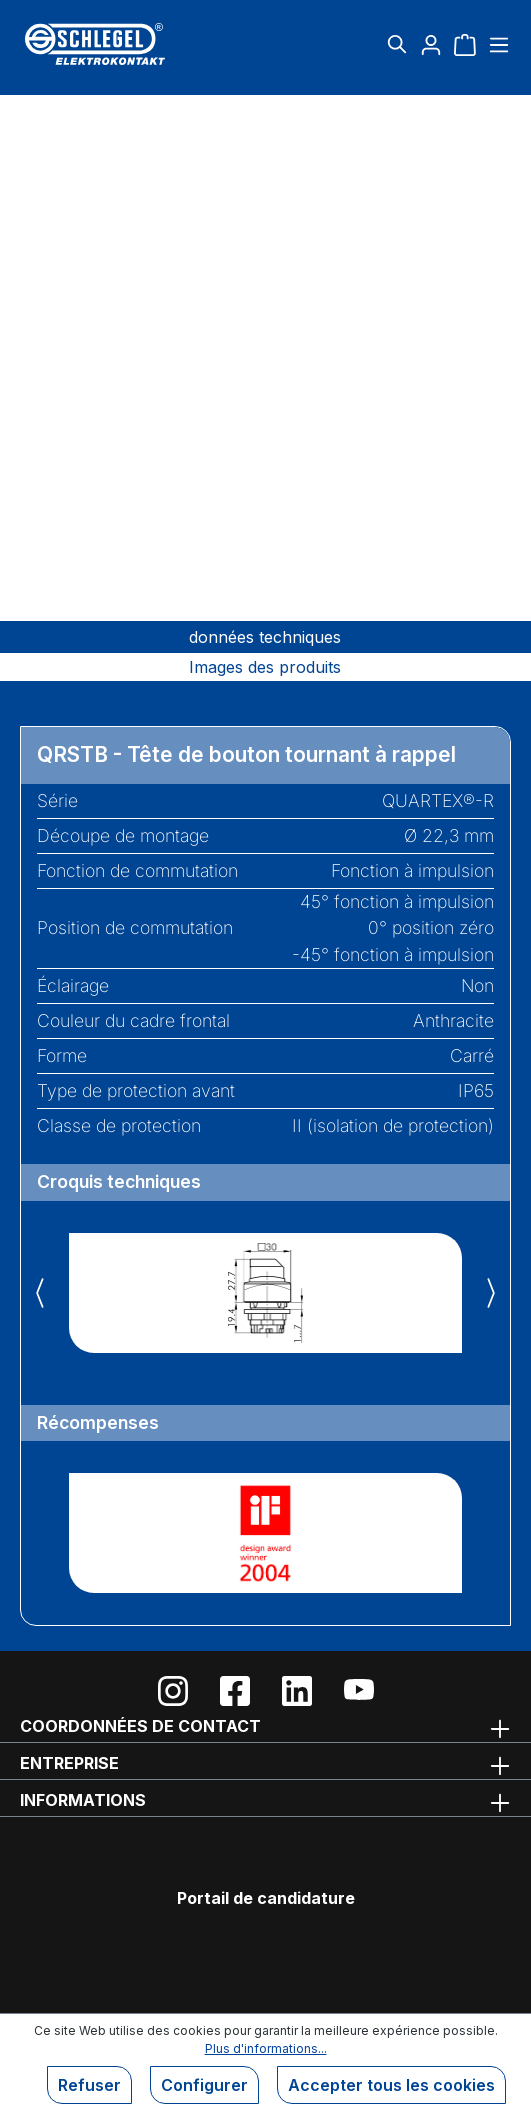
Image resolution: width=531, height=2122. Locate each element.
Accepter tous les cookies (391, 2085)
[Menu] (496, 44)
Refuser (89, 2085)
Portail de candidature (266, 1898)
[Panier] (465, 44)
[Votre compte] (431, 44)
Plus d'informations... (266, 2048)
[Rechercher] (397, 44)
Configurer (204, 2085)
